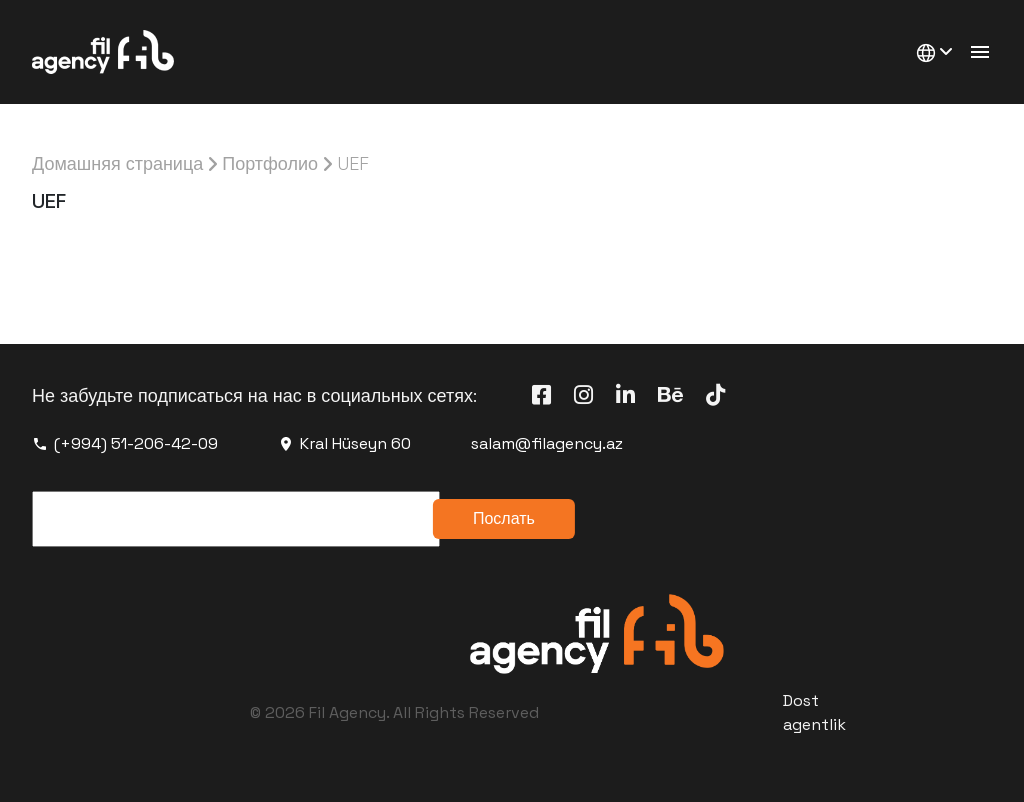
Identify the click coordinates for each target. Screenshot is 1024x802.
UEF (353, 163)
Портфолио (270, 163)
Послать (504, 518)
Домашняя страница (117, 163)
